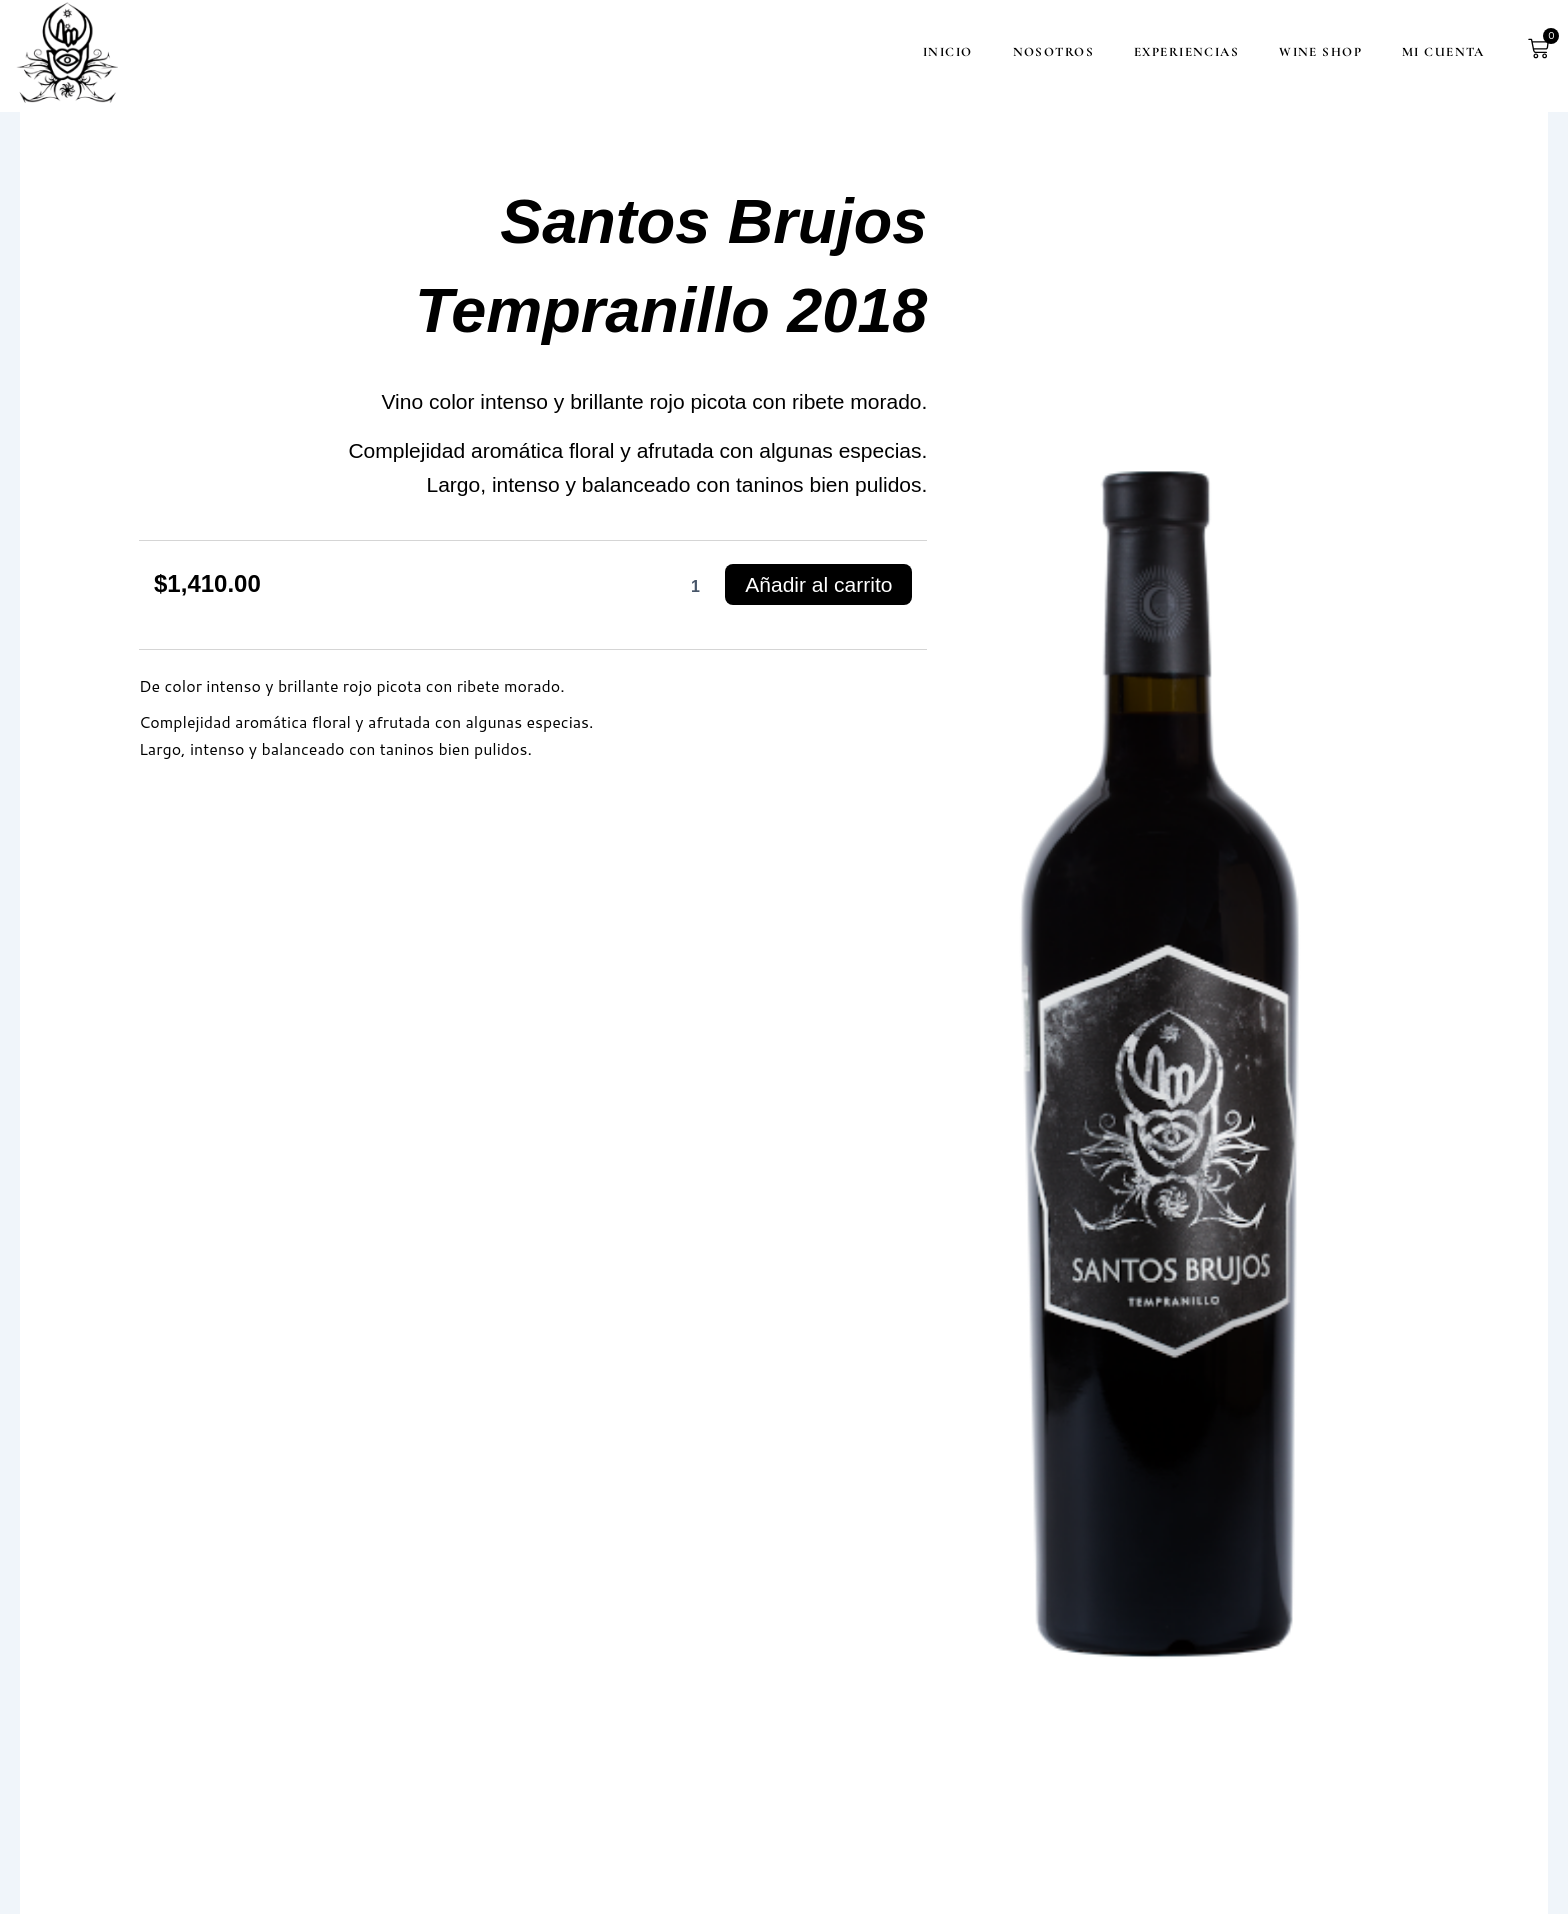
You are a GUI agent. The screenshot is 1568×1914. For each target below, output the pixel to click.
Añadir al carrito (818, 584)
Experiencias (1145, 52)
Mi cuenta (1402, 52)
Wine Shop (1279, 52)
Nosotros (1012, 52)
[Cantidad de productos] (695, 587)
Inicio (907, 52)
